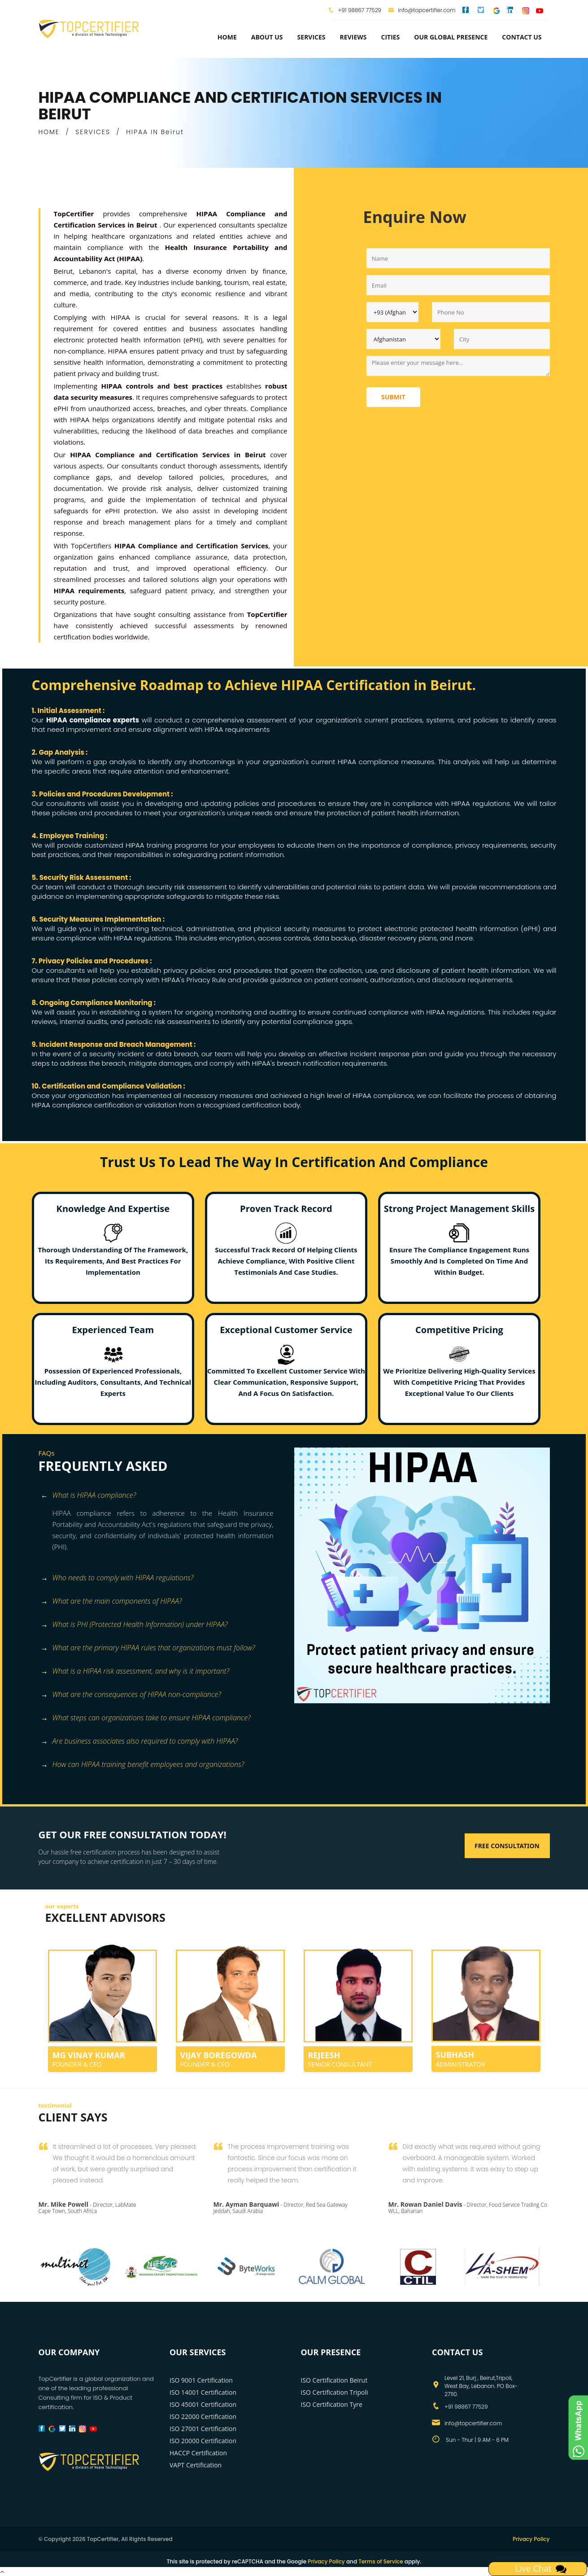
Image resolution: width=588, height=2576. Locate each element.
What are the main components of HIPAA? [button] (111, 1601)
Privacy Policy (531, 2539)
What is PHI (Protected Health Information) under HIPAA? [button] (134, 1624)
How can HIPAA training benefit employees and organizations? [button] (142, 1764)
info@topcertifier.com (422, 10)
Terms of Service (380, 2561)
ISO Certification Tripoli (334, 2392)
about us (267, 37)
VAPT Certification (196, 2465)
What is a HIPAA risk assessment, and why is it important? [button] (135, 1671)
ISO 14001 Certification (203, 2392)
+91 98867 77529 (358, 10)
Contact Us (521, 37)
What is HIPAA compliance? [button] (88, 1495)
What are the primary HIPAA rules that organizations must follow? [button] (148, 1648)
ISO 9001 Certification (201, 2380)
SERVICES (92, 131)
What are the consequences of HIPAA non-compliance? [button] (131, 1694)
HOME (49, 131)
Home (227, 37)
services (311, 37)
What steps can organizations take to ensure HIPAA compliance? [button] (146, 1718)
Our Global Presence (451, 37)
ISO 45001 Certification (203, 2404)
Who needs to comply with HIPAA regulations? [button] (117, 1578)
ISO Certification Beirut (334, 2380)
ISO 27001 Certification (203, 2428)
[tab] (163, 1496)
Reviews (353, 37)
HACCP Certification (198, 2453)
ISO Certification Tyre (331, 2404)
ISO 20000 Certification (203, 2440)
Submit (393, 397)
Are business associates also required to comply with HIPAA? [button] (139, 1741)
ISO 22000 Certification (203, 2416)
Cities (390, 37)
